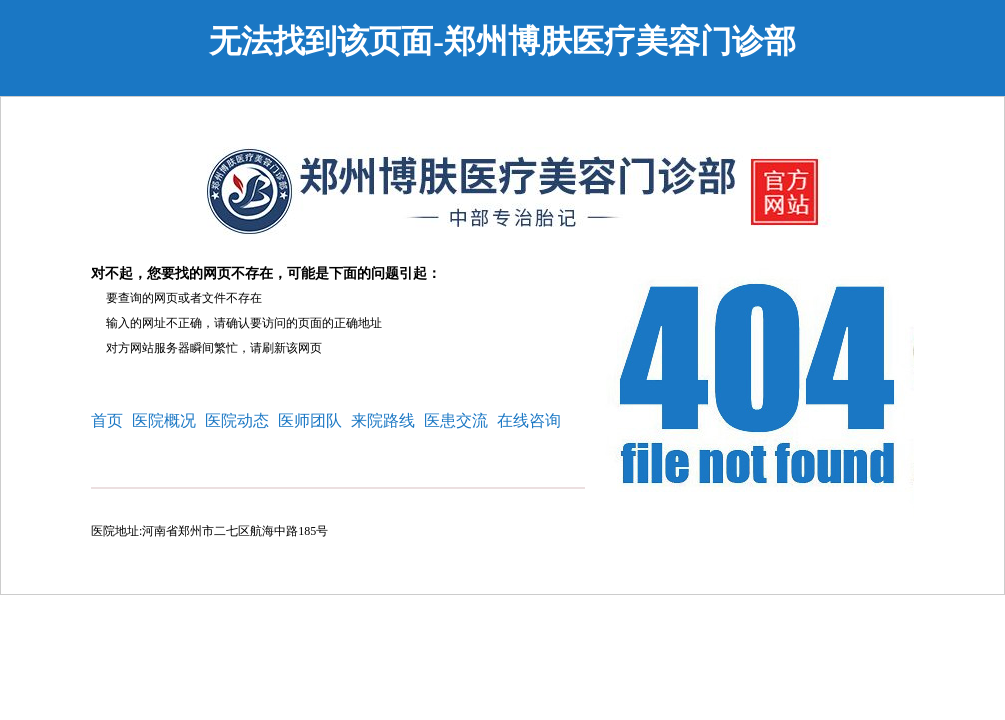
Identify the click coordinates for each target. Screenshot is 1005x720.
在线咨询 (529, 420)
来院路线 (383, 420)
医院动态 (237, 420)
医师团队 (310, 420)
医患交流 (456, 420)
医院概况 (164, 420)
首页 (107, 420)
